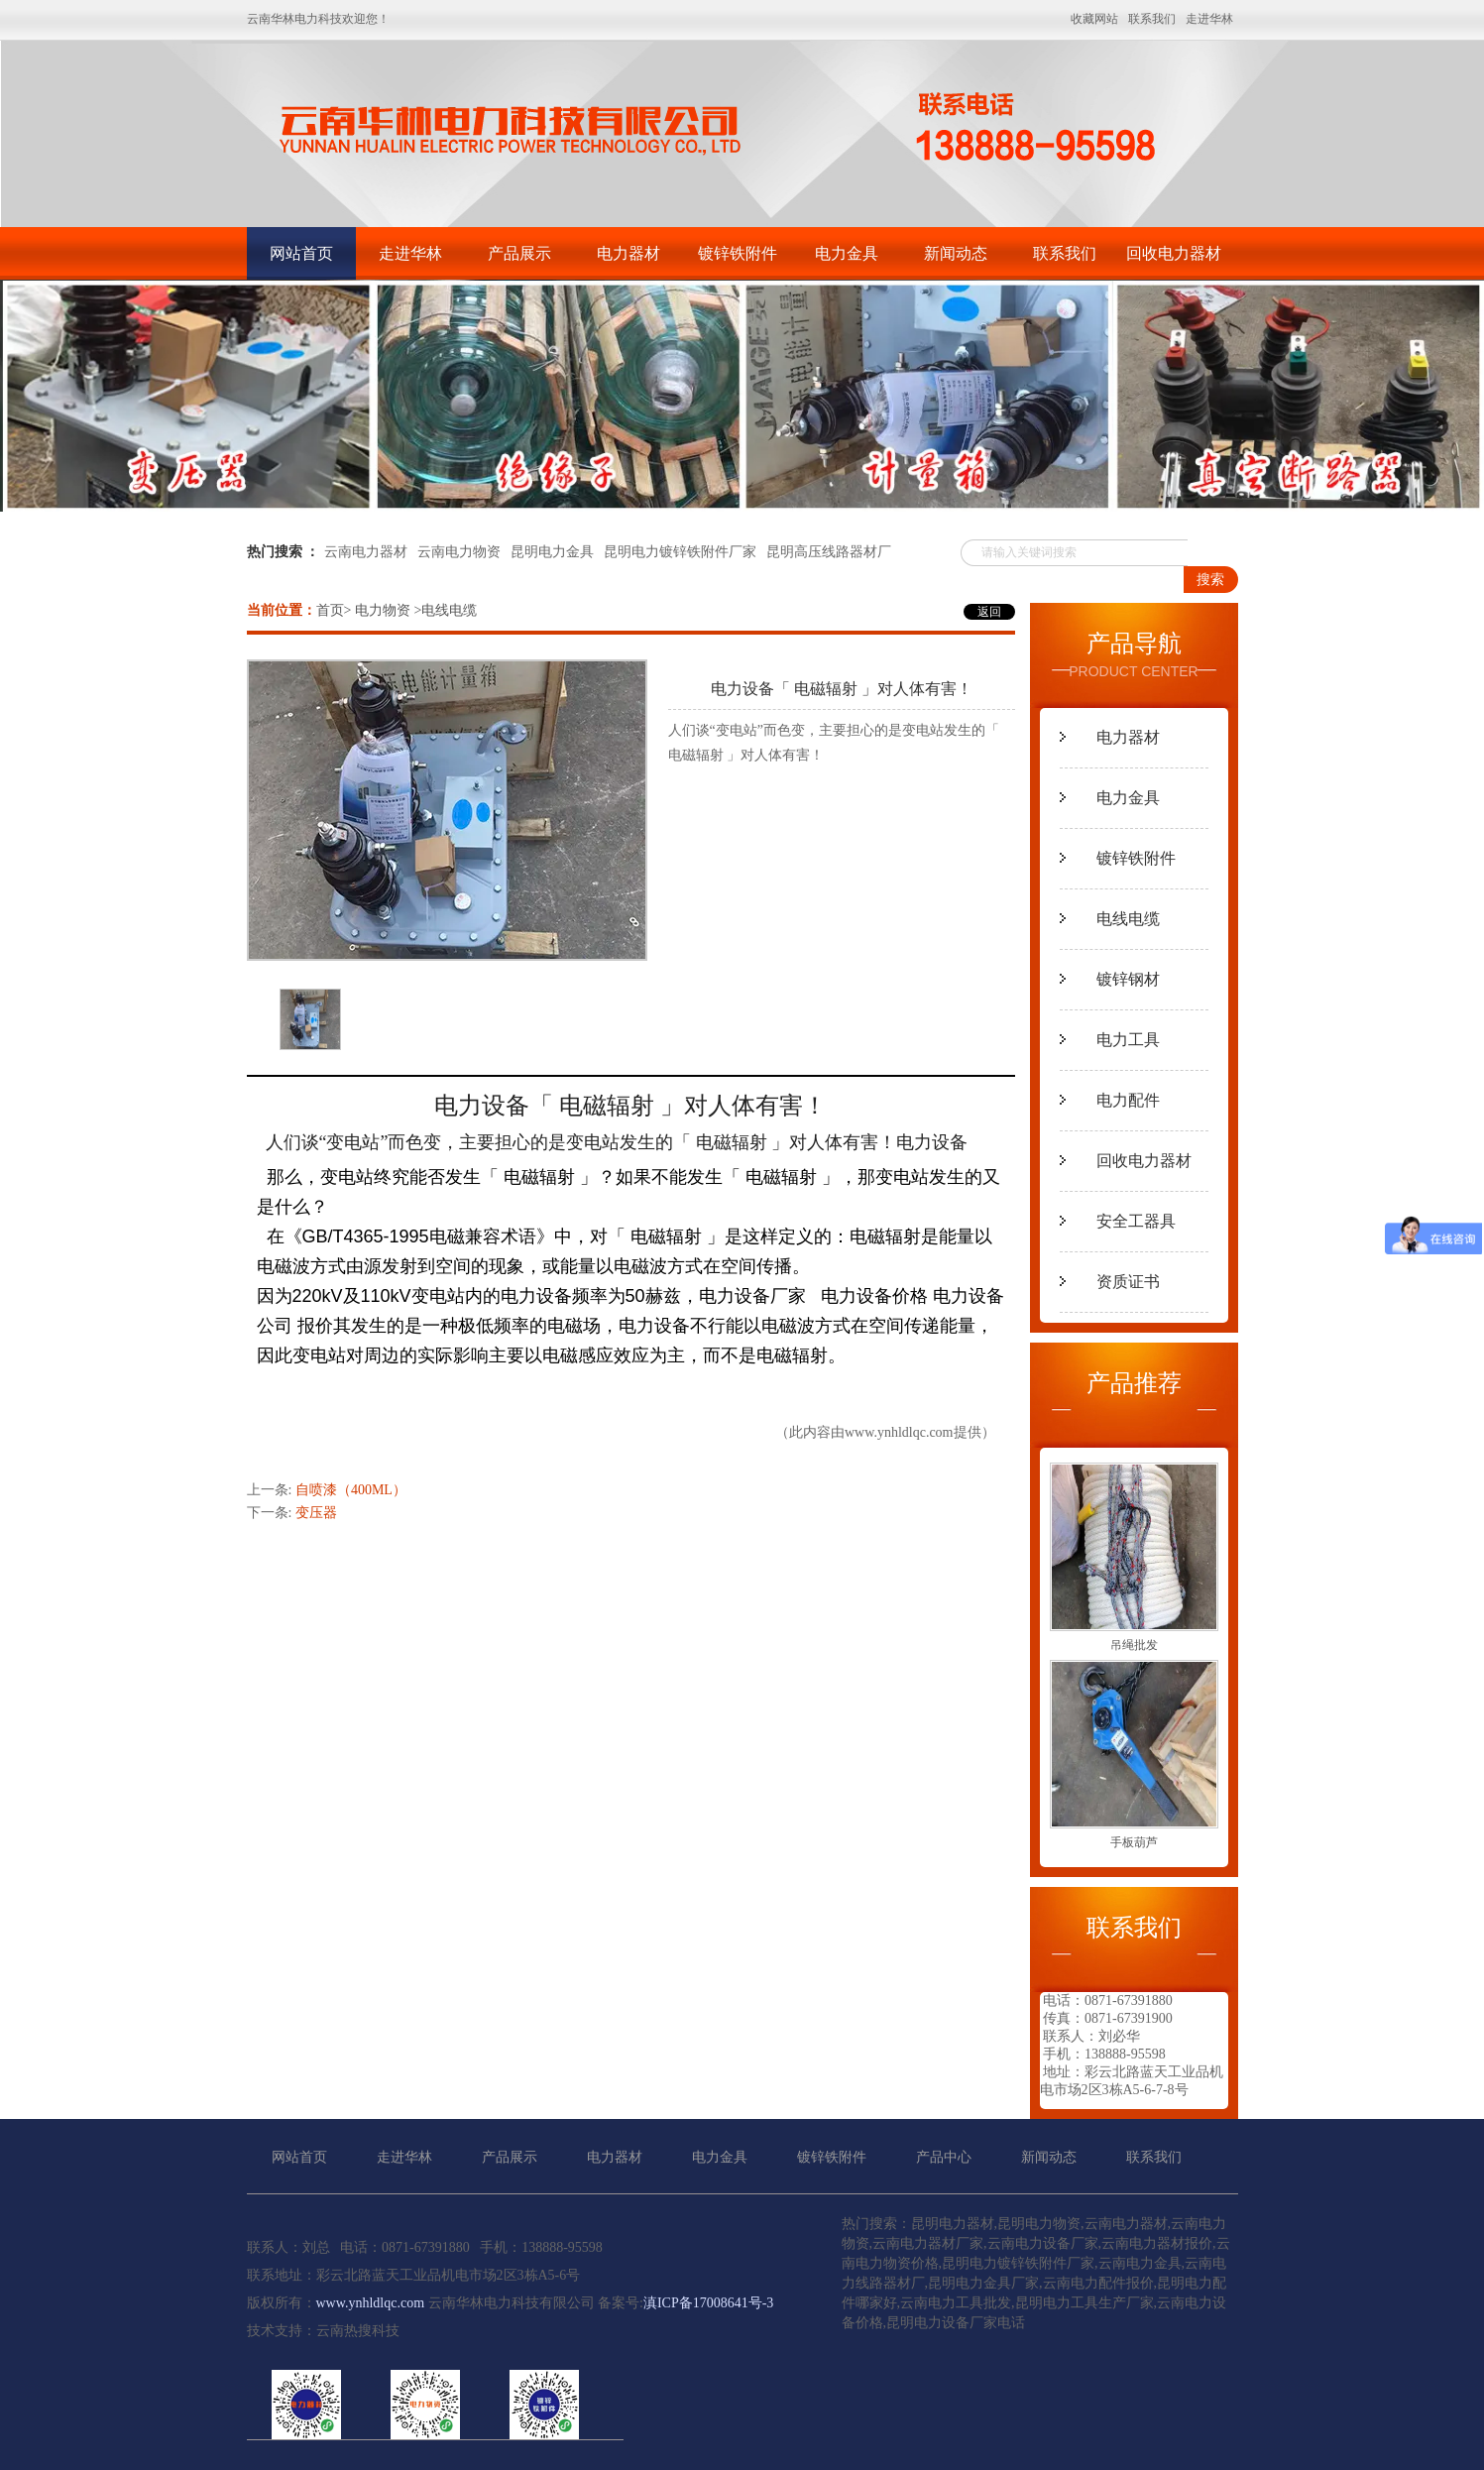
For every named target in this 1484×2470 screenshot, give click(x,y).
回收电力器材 (1173, 253)
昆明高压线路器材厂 (828, 551)
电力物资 (382, 610)
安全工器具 (1136, 1221)
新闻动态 (955, 253)
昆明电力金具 (552, 551)
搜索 (1210, 579)
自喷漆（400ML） (350, 1489)
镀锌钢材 (1128, 979)
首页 (330, 610)
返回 (989, 612)
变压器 (316, 1512)
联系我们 (1064, 253)
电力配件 (1128, 1100)
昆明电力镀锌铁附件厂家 (680, 551)
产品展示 (519, 253)
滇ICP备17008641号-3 (708, 2302)
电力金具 (846, 253)
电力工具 (1128, 1039)
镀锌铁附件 (737, 253)
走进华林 (410, 253)
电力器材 (628, 253)
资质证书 (1128, 1281)
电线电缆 (1128, 918)
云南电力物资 (459, 551)
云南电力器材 (365, 551)
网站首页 (301, 253)
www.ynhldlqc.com (899, 1432)
